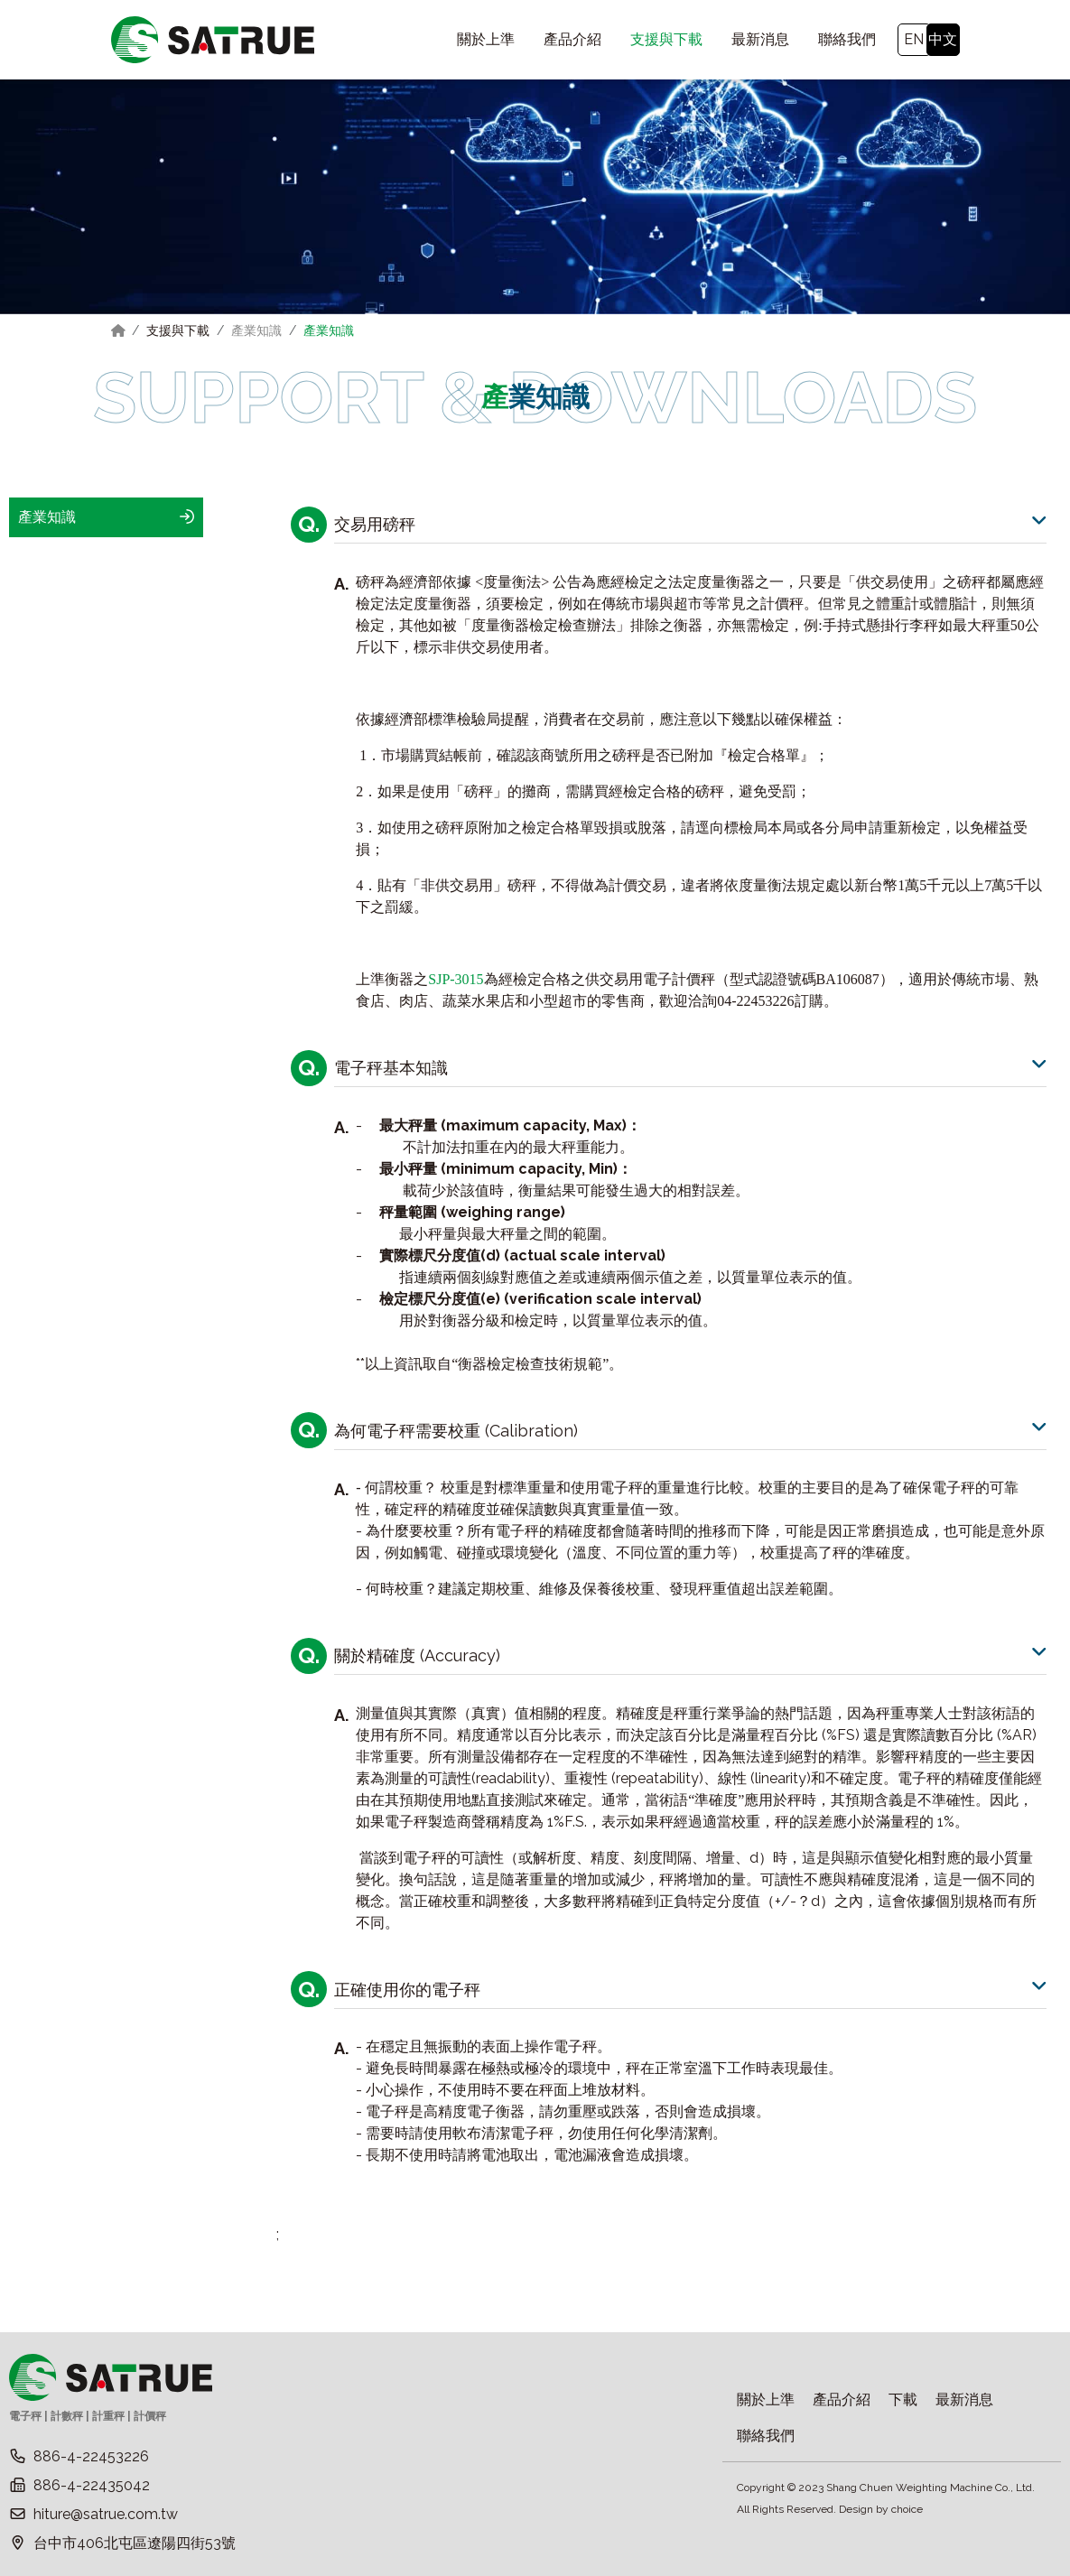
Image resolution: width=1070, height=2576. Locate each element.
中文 (942, 39)
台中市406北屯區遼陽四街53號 (134, 2543)
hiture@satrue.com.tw (105, 2514)
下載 (903, 2399)
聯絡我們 (766, 2435)
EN (914, 39)
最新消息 (964, 2399)
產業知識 (256, 330)
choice (907, 2509)
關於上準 (766, 2399)
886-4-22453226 (91, 2456)
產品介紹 (841, 2399)
